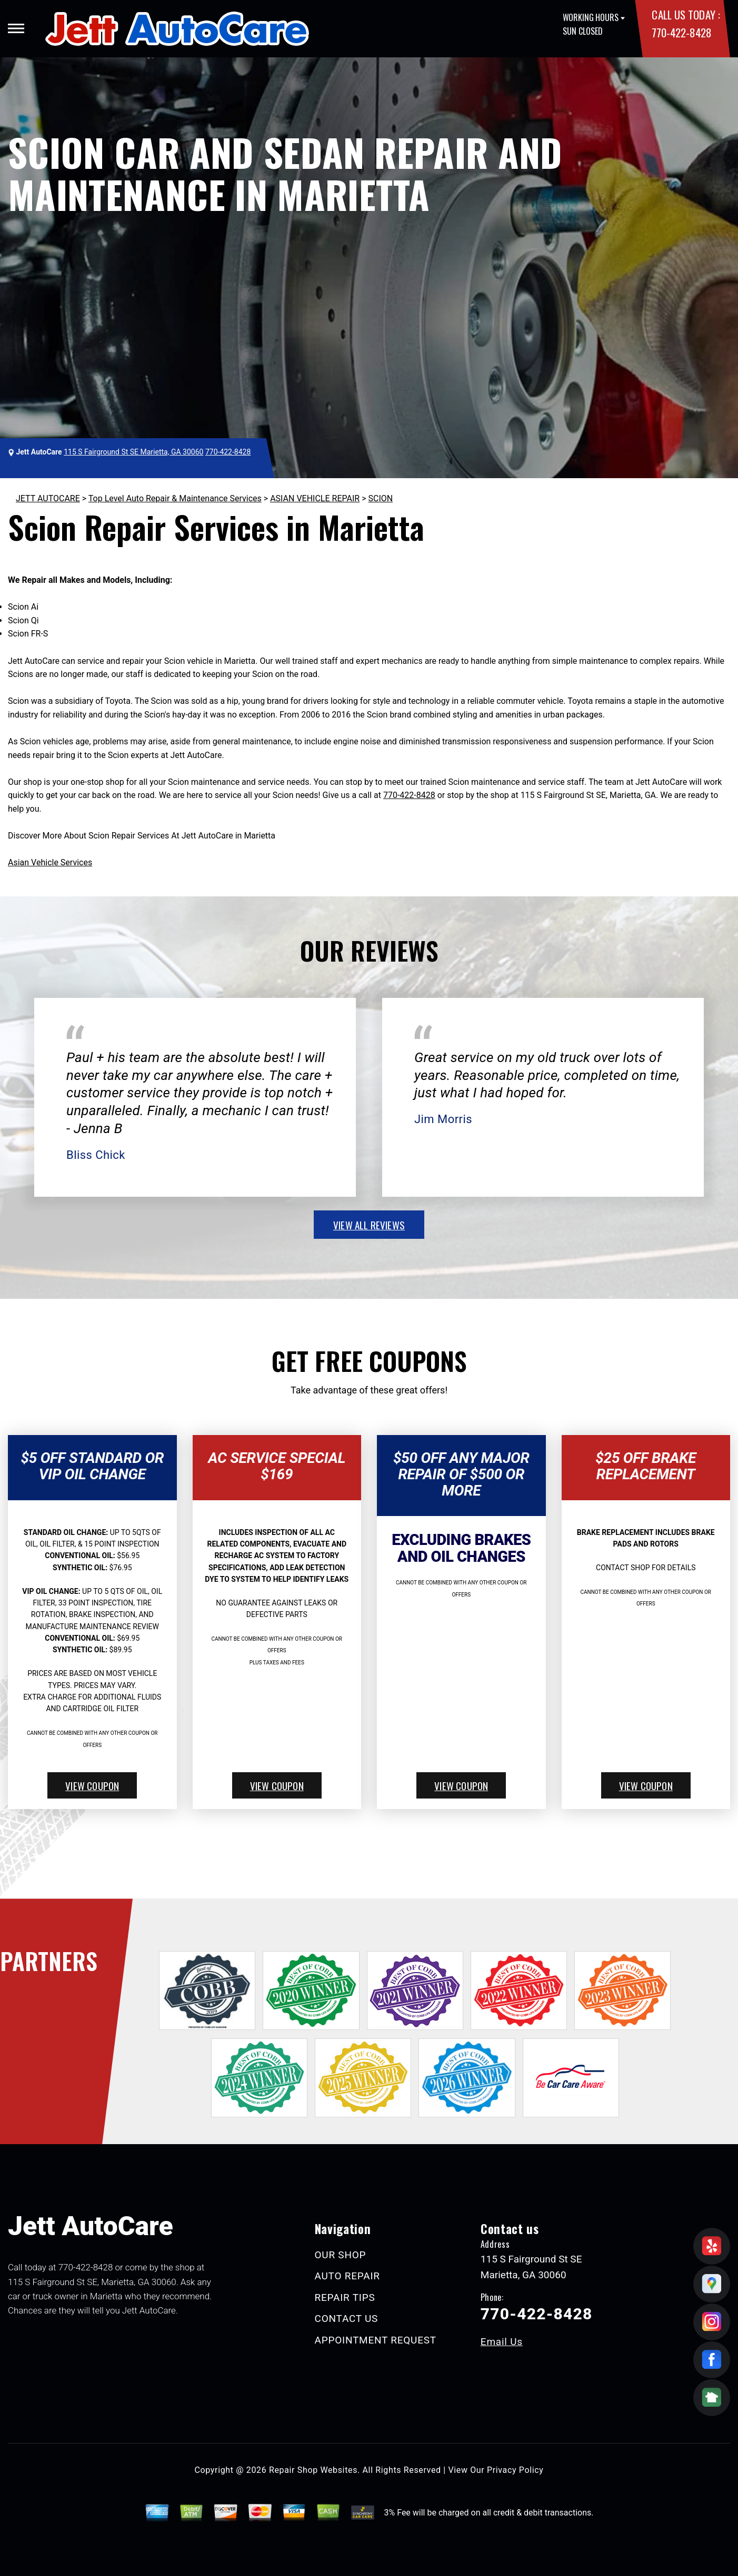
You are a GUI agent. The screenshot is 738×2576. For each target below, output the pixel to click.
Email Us (502, 2342)
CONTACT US (346, 2318)
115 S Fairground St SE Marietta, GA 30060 (133, 452)
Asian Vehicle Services (50, 862)
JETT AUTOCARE (48, 498)
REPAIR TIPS (345, 2297)
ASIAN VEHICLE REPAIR (315, 498)
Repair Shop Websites (313, 2470)
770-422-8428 (681, 32)
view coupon (92, 1785)
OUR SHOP (340, 2255)
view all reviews (369, 1224)
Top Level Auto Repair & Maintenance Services (175, 498)
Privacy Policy (515, 2470)
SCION (380, 498)
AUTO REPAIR (347, 2276)
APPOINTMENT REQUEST (375, 2340)
